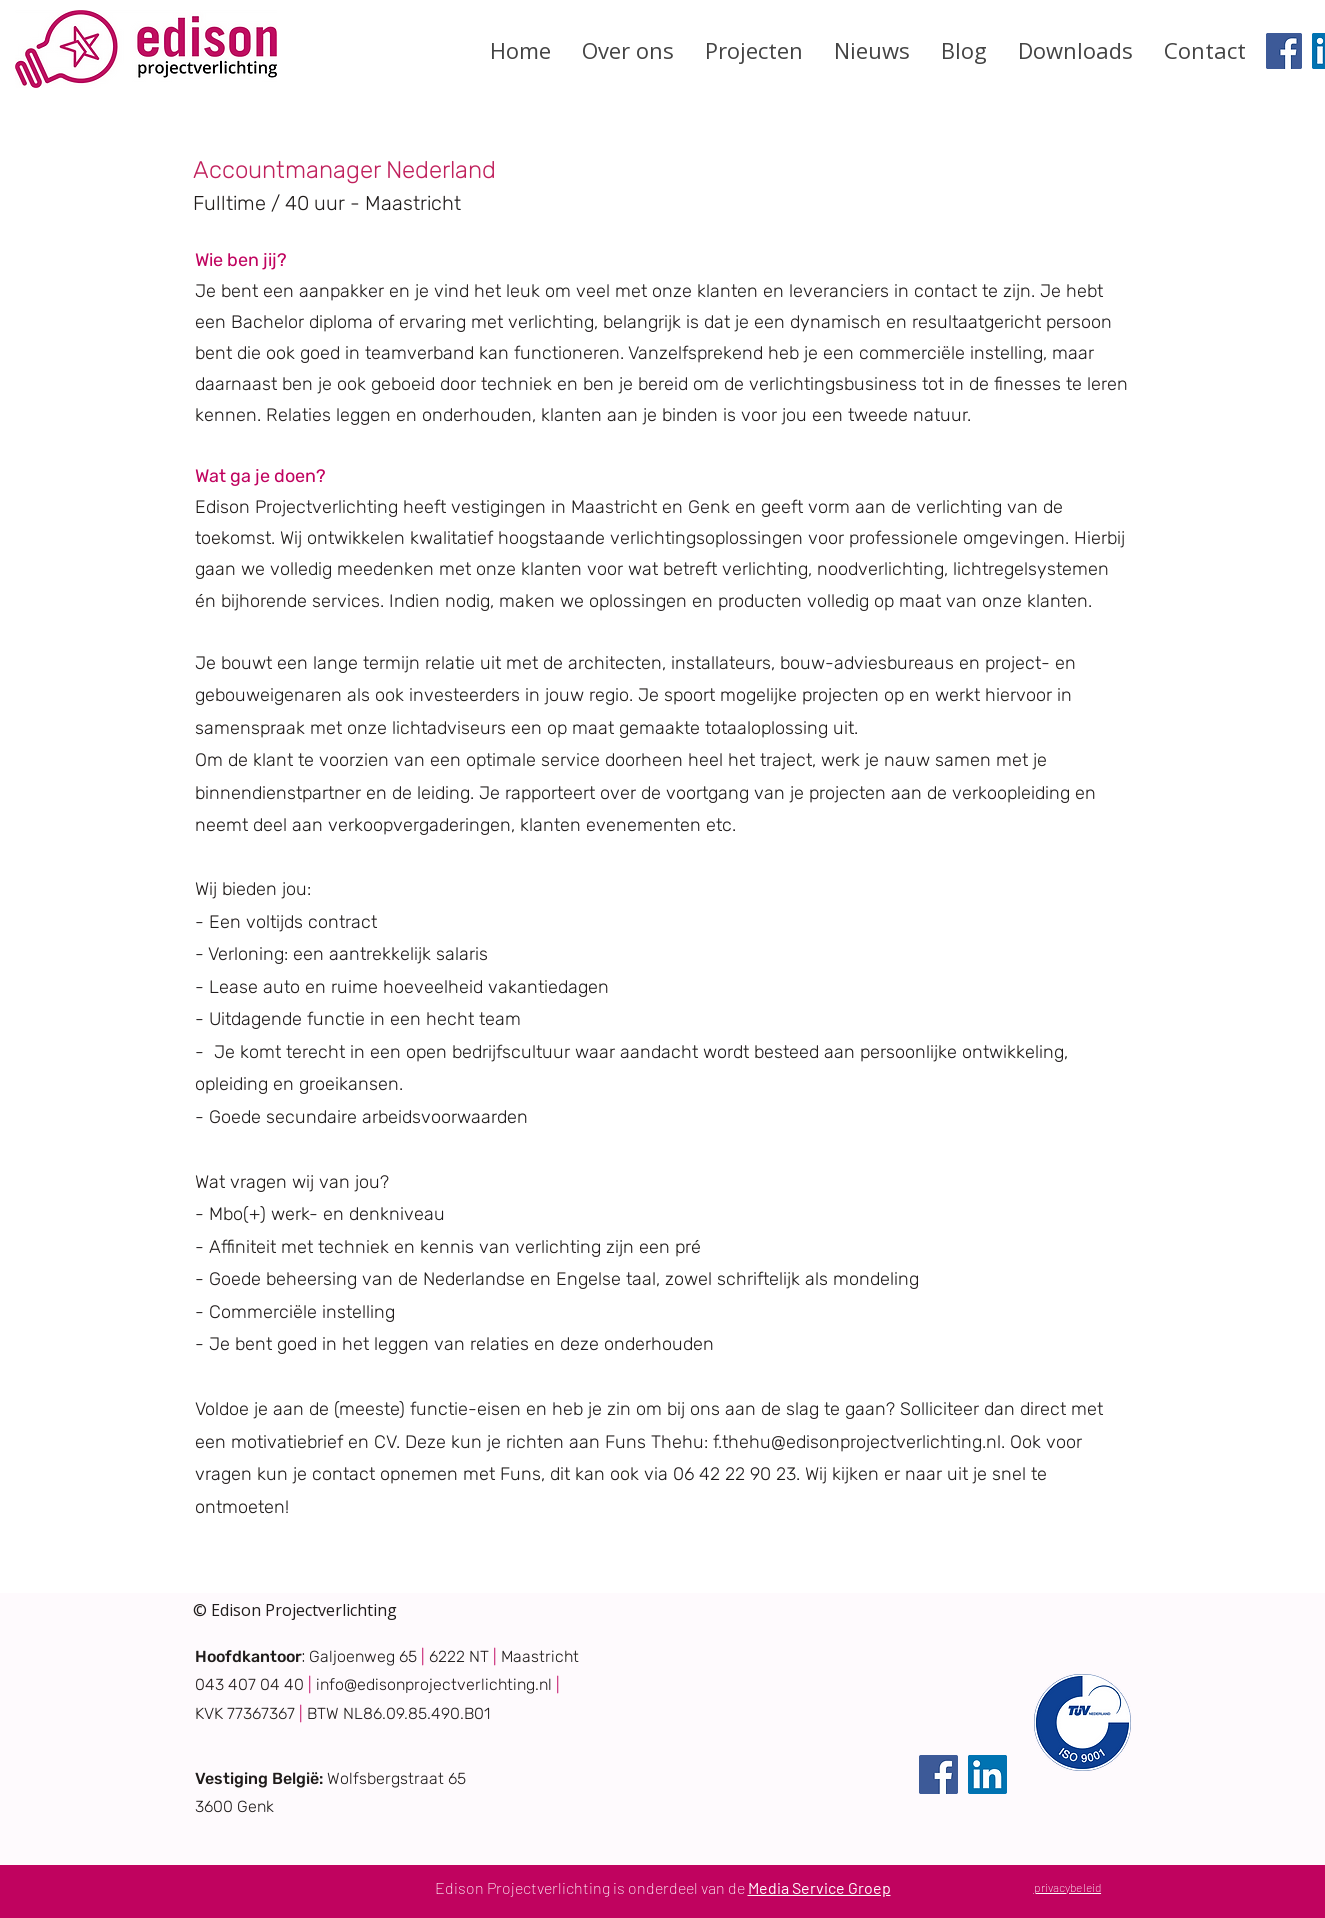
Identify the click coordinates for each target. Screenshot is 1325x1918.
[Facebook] (1284, 51)
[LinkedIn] (987, 1774)
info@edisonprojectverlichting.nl (434, 1684)
